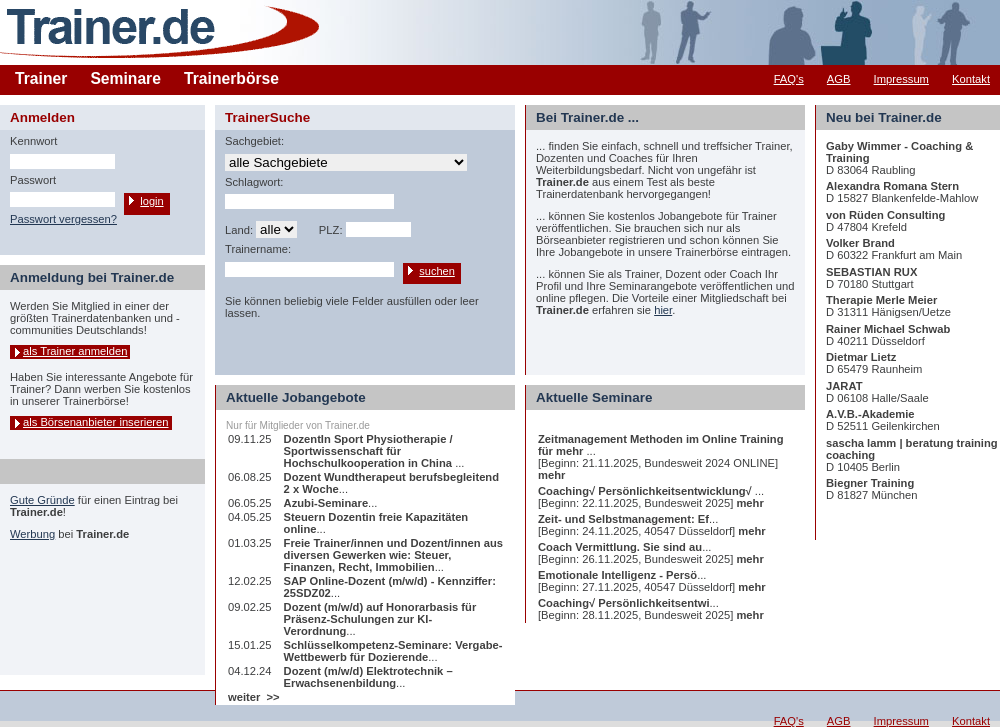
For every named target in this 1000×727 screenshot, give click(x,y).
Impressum (901, 79)
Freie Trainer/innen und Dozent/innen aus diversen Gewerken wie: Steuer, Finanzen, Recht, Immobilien (393, 555)
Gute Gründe (42, 500)
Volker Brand (860, 243)
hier (663, 310)
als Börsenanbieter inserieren (96, 422)
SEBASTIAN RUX (871, 272)
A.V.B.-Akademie (870, 414)
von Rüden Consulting (885, 215)
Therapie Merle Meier (881, 300)
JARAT (844, 386)
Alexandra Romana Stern (892, 186)
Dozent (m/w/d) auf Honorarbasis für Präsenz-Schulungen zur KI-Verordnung (380, 619)
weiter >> (254, 697)
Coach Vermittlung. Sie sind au (620, 547)
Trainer (41, 78)
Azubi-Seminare (326, 503)
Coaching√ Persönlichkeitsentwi (624, 603)
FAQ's (789, 79)
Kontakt (971, 79)
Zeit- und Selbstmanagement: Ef (623, 519)
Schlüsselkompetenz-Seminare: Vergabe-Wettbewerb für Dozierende (393, 651)
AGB (839, 79)
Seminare (125, 78)
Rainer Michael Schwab (888, 329)
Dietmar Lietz (861, 357)
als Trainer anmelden (75, 351)
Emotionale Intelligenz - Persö (617, 575)
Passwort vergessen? (63, 219)
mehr (551, 475)
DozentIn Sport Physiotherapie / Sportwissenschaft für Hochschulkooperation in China (370, 451)
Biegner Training (870, 483)
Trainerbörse (231, 78)
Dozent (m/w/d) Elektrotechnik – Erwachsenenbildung (368, 677)
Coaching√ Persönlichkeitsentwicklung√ (646, 491)
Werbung (32, 534)
